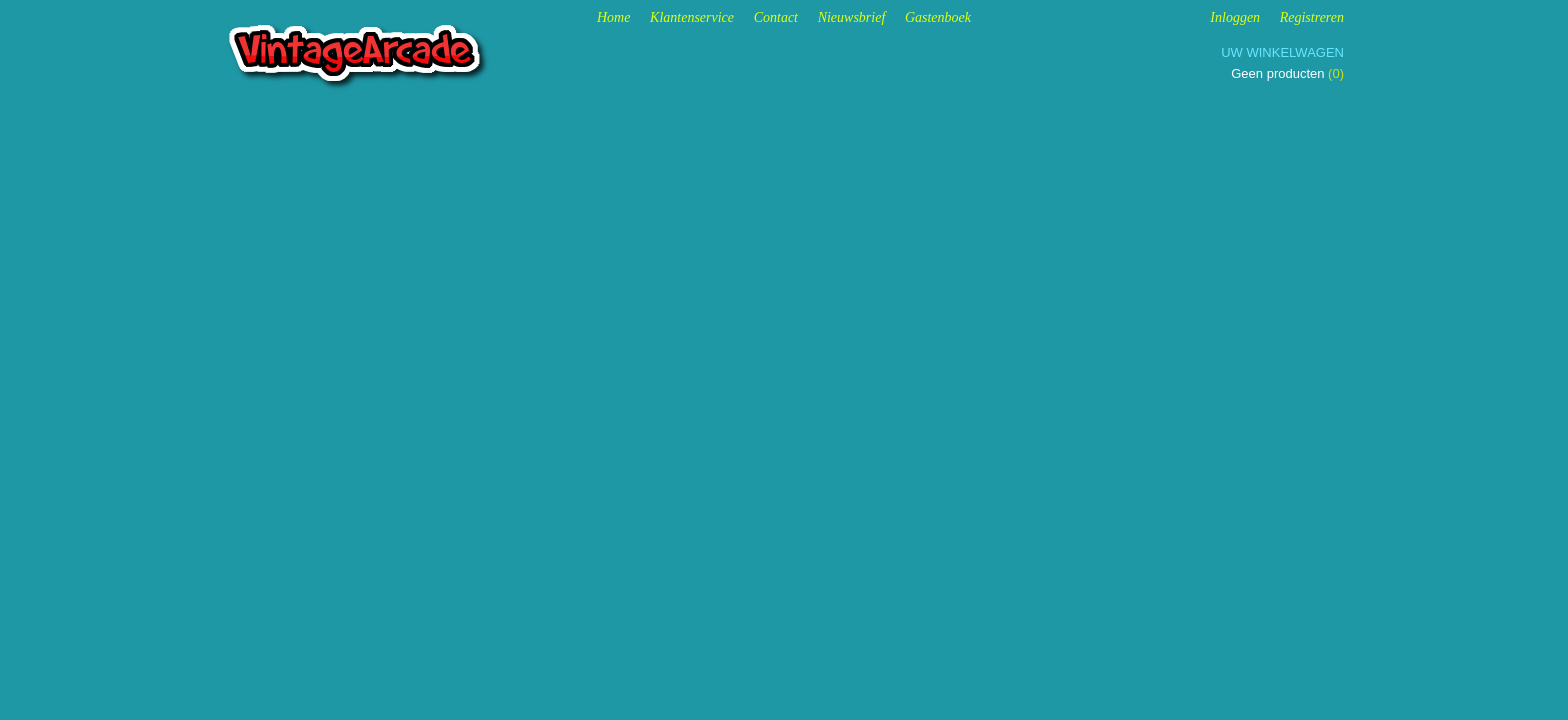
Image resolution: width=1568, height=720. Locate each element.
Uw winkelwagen (1282, 52)
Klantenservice (692, 17)
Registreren (1312, 17)
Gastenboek (938, 17)
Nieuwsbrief (852, 17)
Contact (776, 17)
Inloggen (1235, 17)
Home (613, 17)
